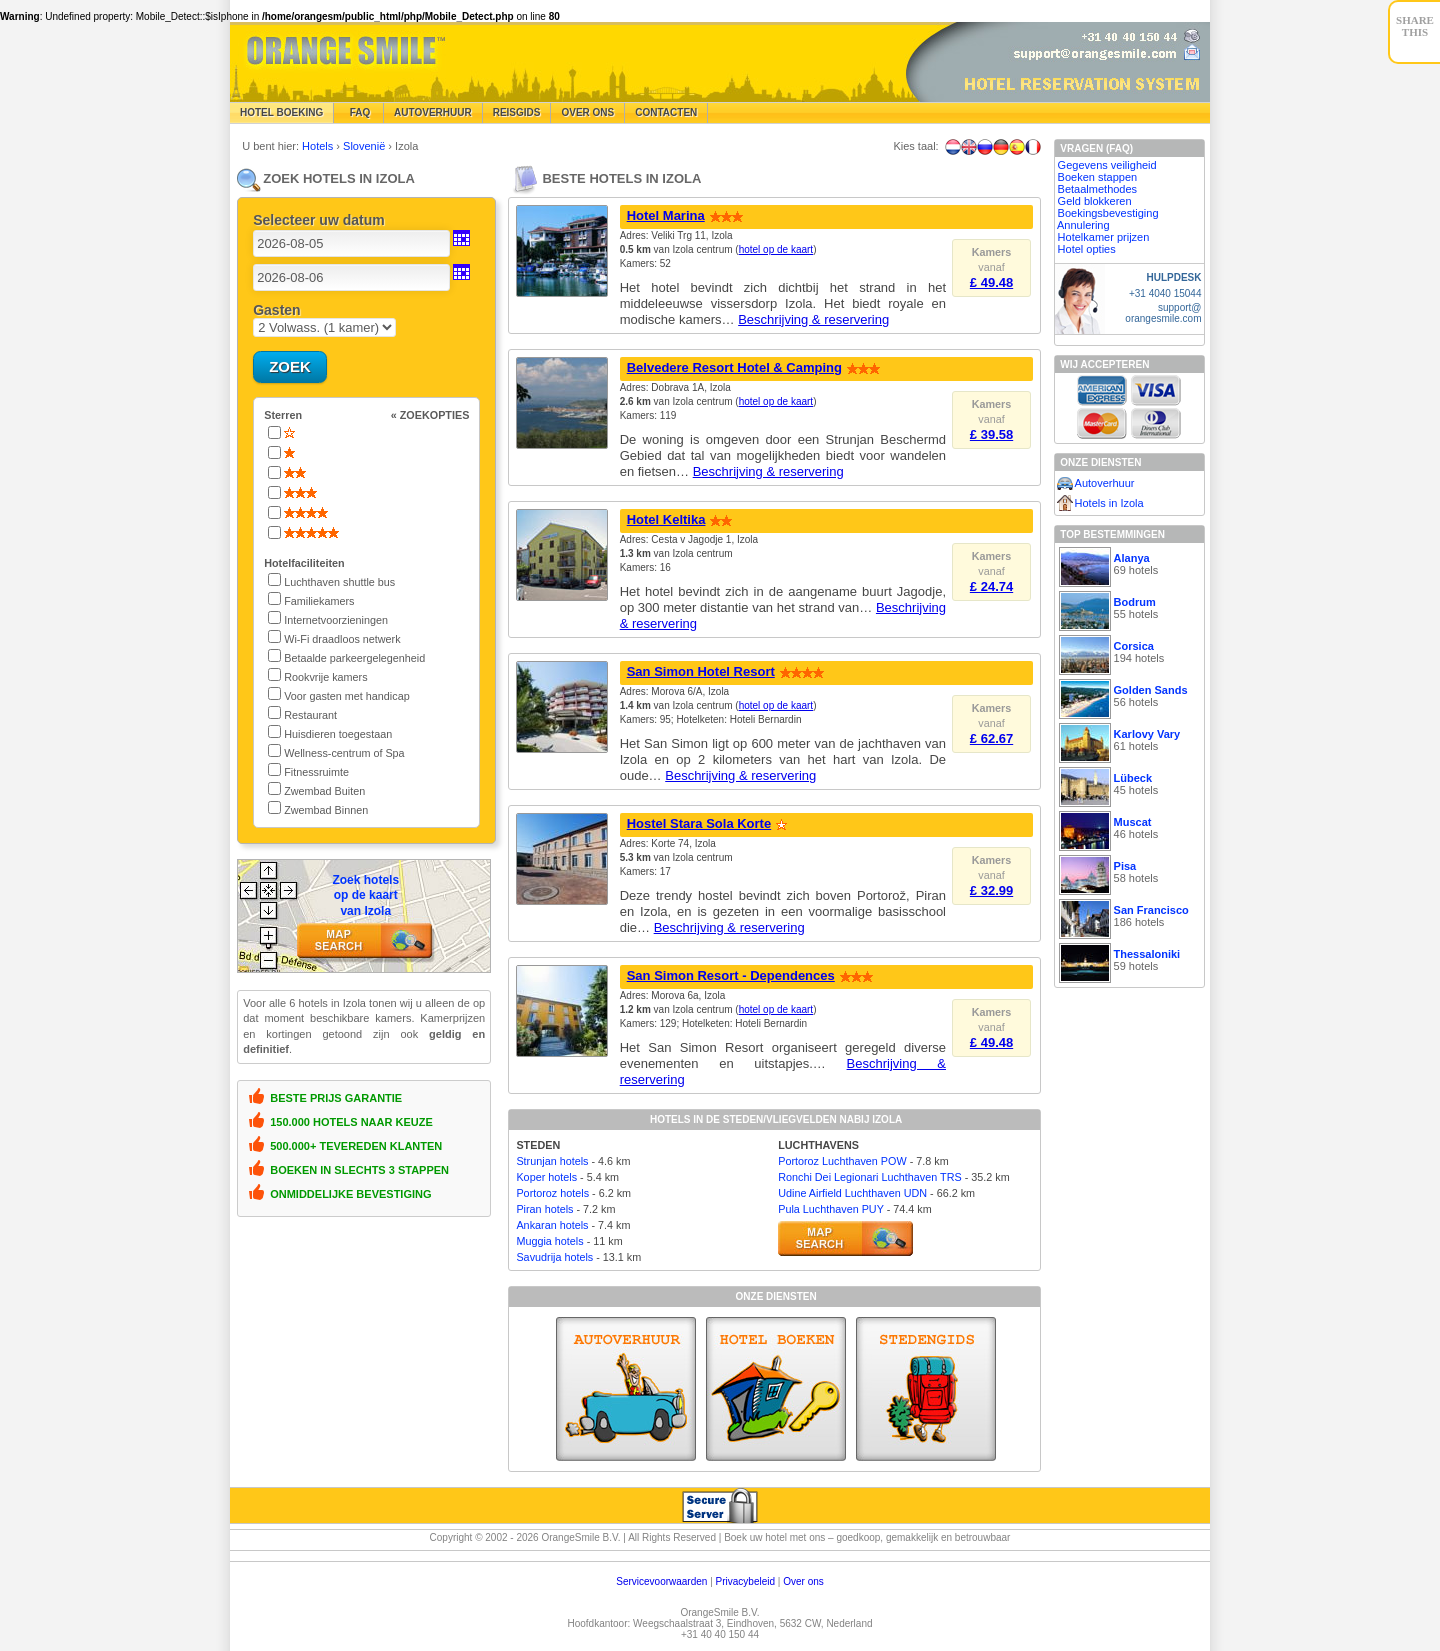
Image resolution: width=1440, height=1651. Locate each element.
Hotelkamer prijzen (1104, 237)
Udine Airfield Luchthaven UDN (852, 1193)
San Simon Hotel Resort (701, 671)
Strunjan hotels (552, 1161)
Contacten (666, 112)
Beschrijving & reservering (813, 319)
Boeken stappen (1098, 177)
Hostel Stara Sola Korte (699, 823)
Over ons (803, 1581)
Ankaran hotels (552, 1225)
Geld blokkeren (1095, 201)
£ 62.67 (991, 738)
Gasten (276, 310)
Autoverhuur (433, 112)
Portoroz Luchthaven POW (842, 1161)
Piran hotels (544, 1209)
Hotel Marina (666, 215)
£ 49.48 (991, 282)
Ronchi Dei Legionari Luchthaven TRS (869, 1177)
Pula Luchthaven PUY (830, 1209)
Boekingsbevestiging (1108, 213)
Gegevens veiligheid (1107, 165)
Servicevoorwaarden (661, 1581)
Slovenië (365, 146)
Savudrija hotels (554, 1257)
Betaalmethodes (1098, 189)
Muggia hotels (549, 1241)
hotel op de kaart (776, 249)
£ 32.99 (991, 890)
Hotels (319, 146)
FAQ (358, 112)
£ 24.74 (991, 586)
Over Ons (587, 112)
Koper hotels (546, 1177)
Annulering (1083, 225)
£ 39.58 (991, 434)
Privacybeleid (745, 1581)
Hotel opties (1087, 249)
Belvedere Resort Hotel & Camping (734, 367)
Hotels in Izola (1109, 503)
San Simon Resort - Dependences (731, 975)
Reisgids (517, 112)
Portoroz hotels (552, 1193)
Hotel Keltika (666, 519)
